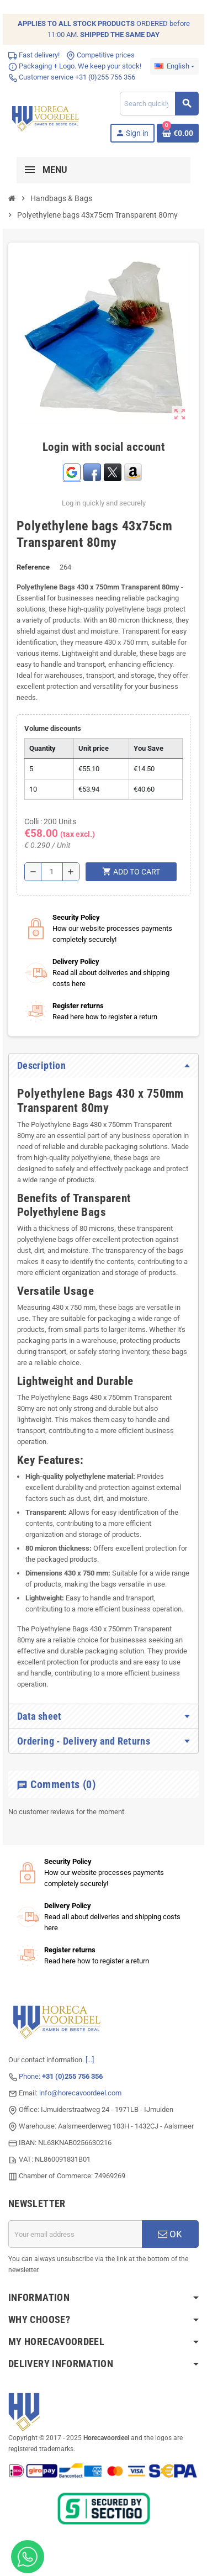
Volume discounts (52, 728)
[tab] (103, 1065)
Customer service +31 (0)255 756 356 (71, 77)
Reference (33, 567)
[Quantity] (52, 872)
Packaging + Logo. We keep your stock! (74, 66)
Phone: (61, 2076)
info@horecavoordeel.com (80, 2093)
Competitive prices (100, 55)
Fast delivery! (34, 55)
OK (170, 2234)
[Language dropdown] (174, 66)
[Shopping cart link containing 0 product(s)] (178, 133)
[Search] (159, 103)
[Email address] (75, 2234)
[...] (90, 2060)
